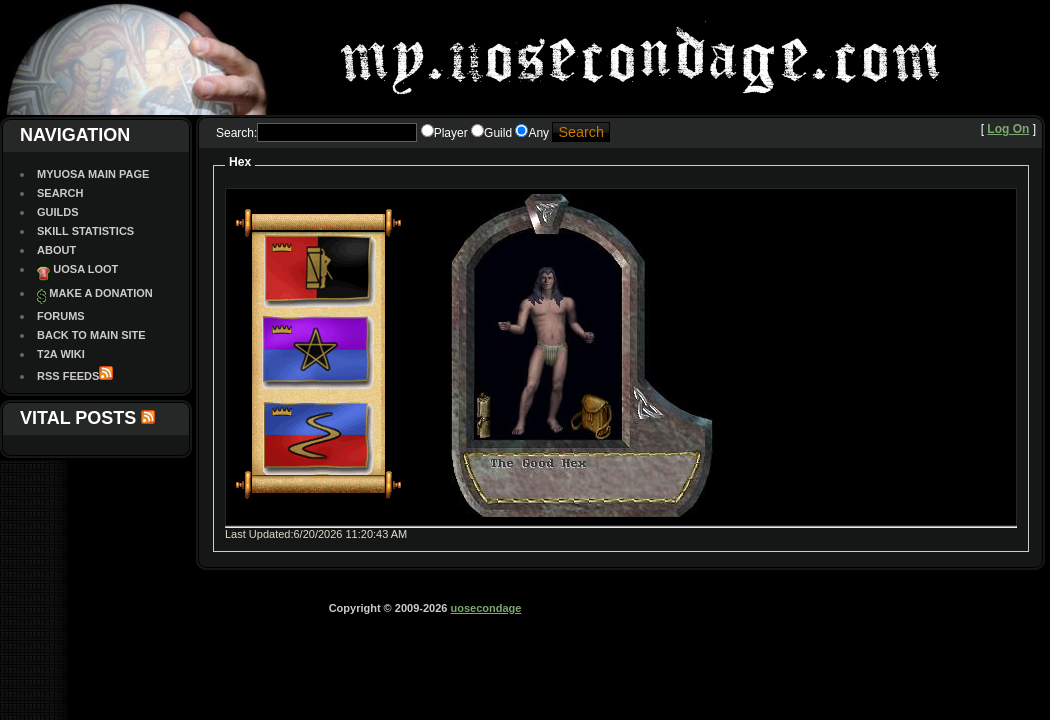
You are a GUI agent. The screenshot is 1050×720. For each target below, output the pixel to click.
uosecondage (485, 608)
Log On (1008, 129)
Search (60, 193)
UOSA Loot (85, 269)
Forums (61, 316)
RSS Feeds (68, 376)
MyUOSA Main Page (93, 174)
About (56, 250)
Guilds (58, 212)
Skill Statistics (85, 231)
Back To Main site (91, 335)
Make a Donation (100, 293)
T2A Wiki (61, 354)
